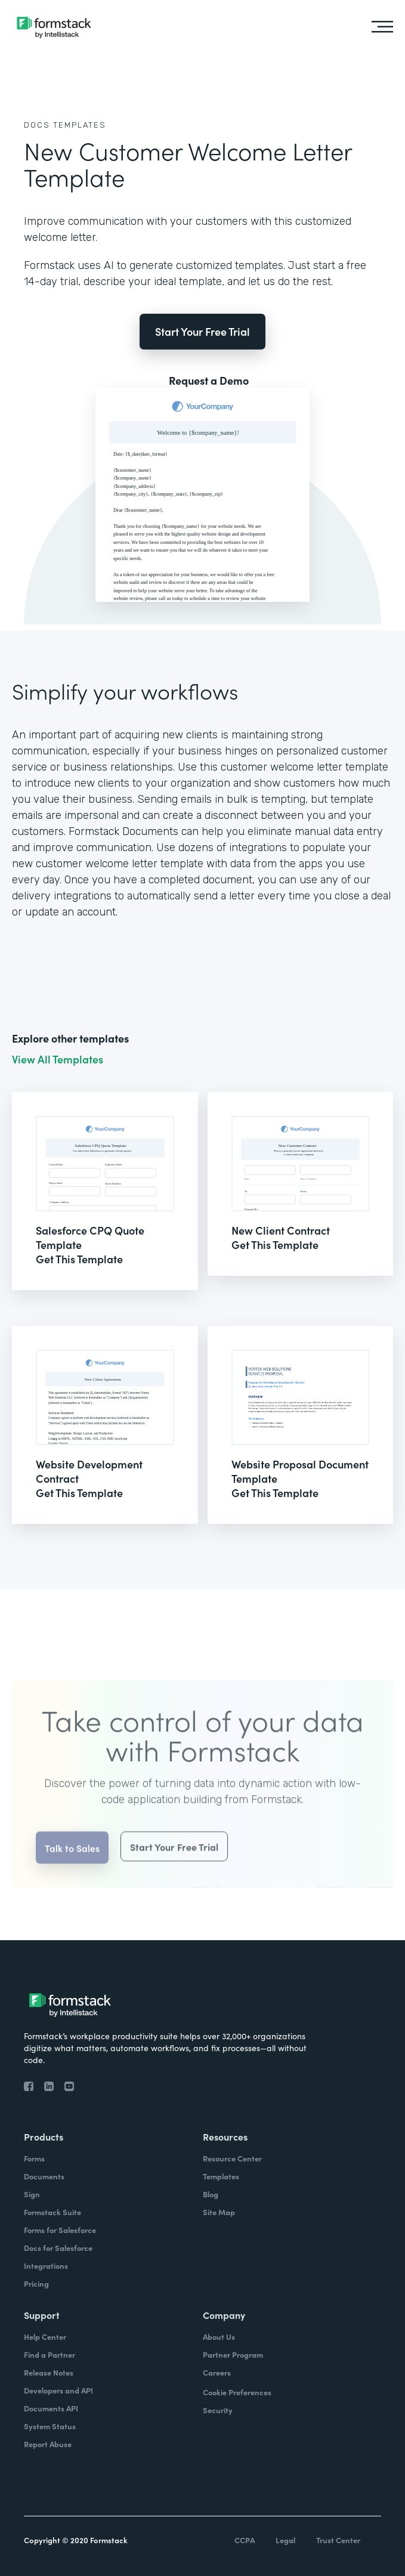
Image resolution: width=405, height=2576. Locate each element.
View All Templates (57, 1059)
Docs (37, 124)
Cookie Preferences (237, 2392)
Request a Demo (209, 380)
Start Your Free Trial (202, 331)
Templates (79, 124)
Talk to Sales (72, 1860)
